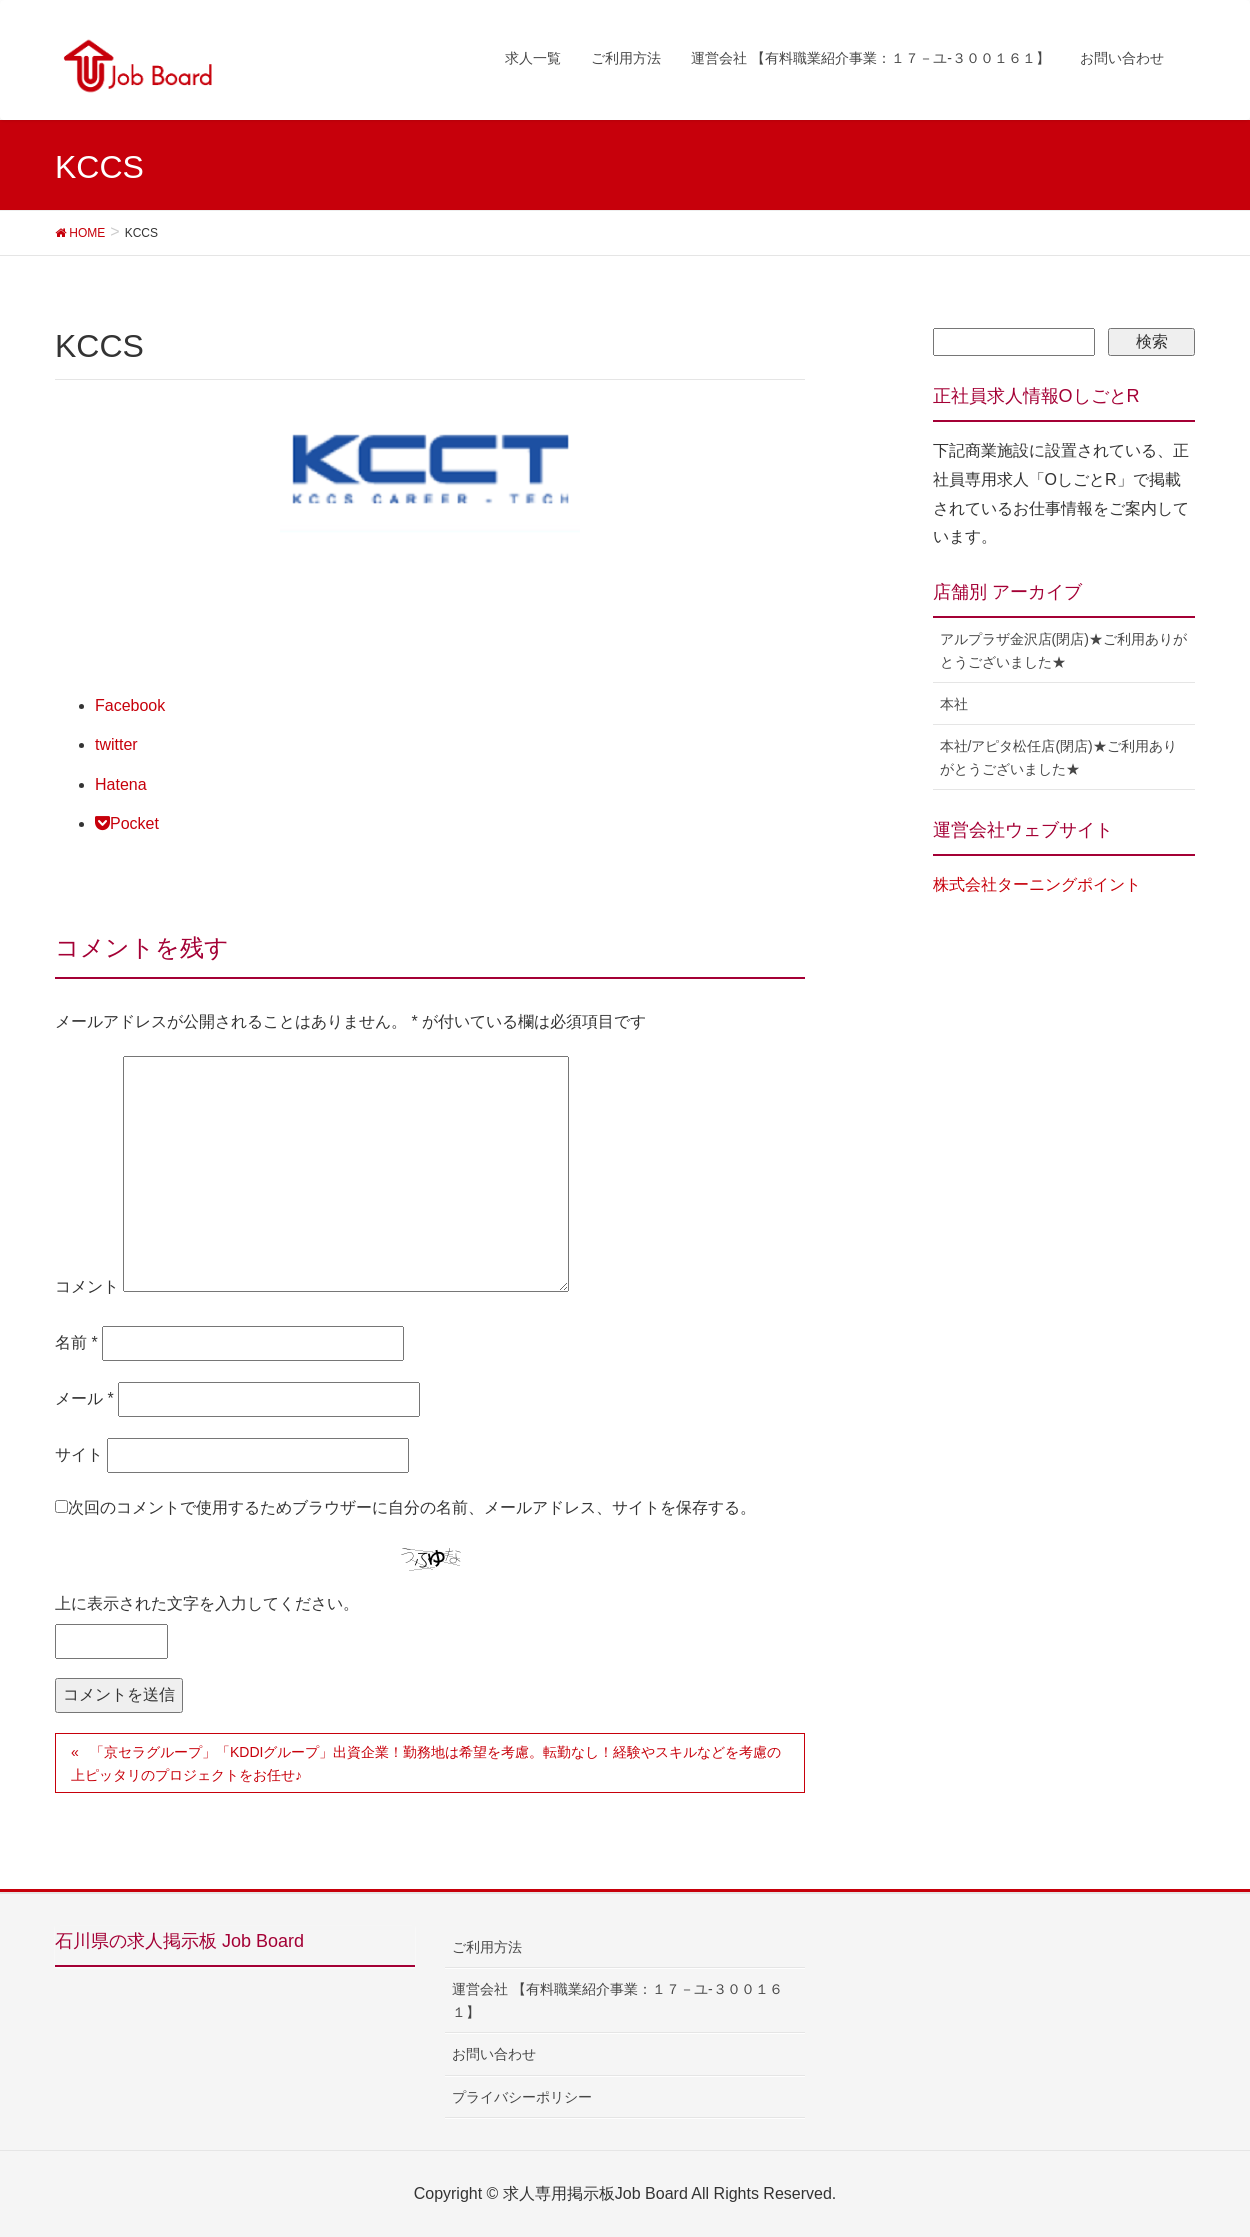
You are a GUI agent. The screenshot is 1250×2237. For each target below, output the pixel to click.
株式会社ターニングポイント (1037, 884)
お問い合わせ (494, 2054)
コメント (87, 1286)
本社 (954, 704)
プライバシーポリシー (522, 2097)
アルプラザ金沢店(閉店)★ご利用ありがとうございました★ (1063, 650)
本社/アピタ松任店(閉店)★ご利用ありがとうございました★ (1058, 757)
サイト (79, 1454)
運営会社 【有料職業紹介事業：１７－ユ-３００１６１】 (617, 2000)
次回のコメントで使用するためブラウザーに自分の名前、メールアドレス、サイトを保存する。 (412, 1507)
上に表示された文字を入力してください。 (207, 1603)
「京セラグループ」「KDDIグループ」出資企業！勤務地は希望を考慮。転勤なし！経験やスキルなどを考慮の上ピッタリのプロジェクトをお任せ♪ (426, 1763)
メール (84, 1398)
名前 (76, 1342)
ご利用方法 (487, 1947)
